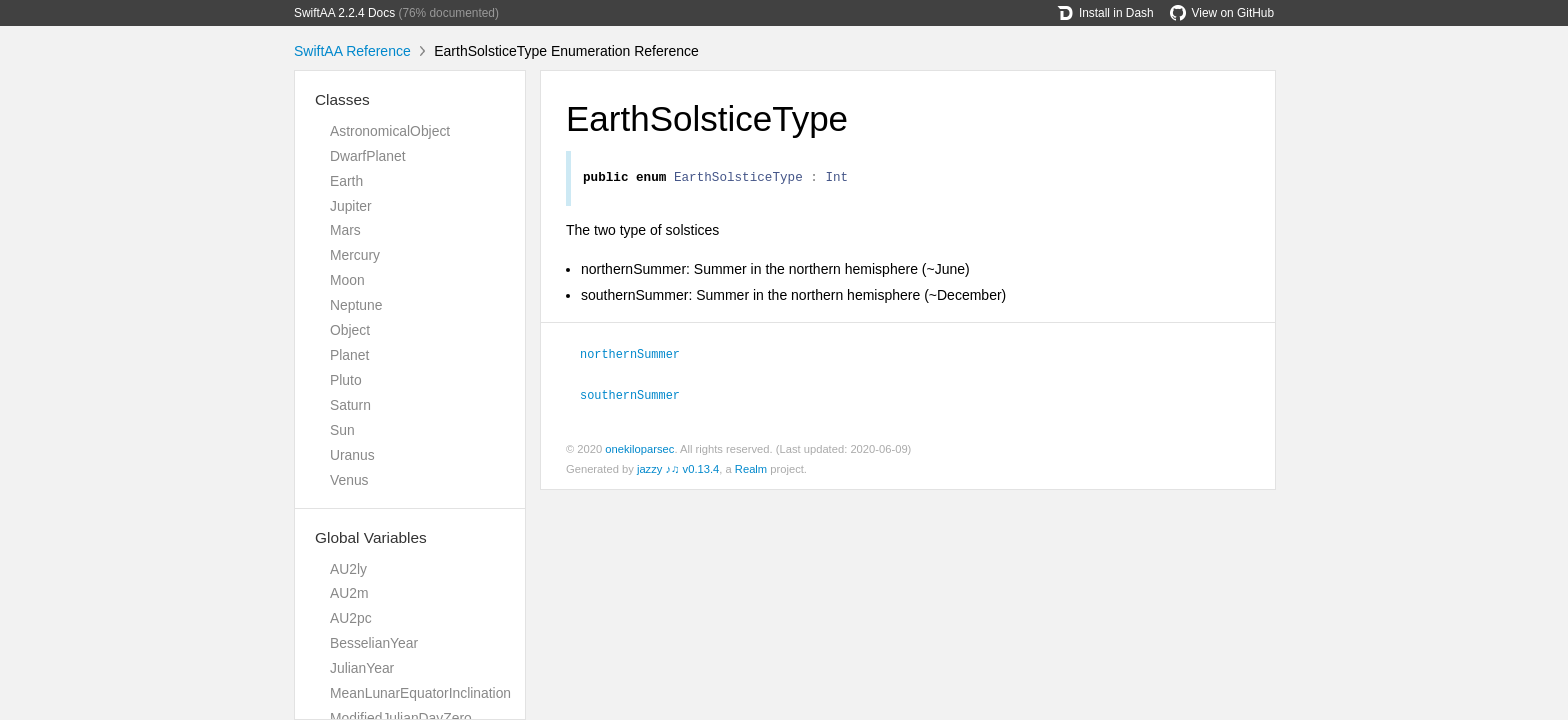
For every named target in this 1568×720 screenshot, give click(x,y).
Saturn (350, 405)
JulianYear (362, 668)
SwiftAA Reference (352, 51)
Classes (342, 99)
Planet (349, 355)
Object (350, 330)
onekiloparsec (639, 450)
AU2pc (351, 618)
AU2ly (348, 569)
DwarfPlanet (368, 156)
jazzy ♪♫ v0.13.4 (678, 470)
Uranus (352, 455)
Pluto (346, 380)
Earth (346, 181)
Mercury (355, 255)
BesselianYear (374, 643)
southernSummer (638, 396)
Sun (342, 430)
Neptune (356, 305)
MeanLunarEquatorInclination (420, 693)
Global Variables (371, 537)
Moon (347, 280)
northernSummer (638, 356)
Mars (345, 230)
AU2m (349, 593)
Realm (751, 470)
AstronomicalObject (390, 131)
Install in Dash (1105, 13)
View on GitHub (1222, 13)
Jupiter (351, 206)
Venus (349, 480)
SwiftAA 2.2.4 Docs (344, 13)
